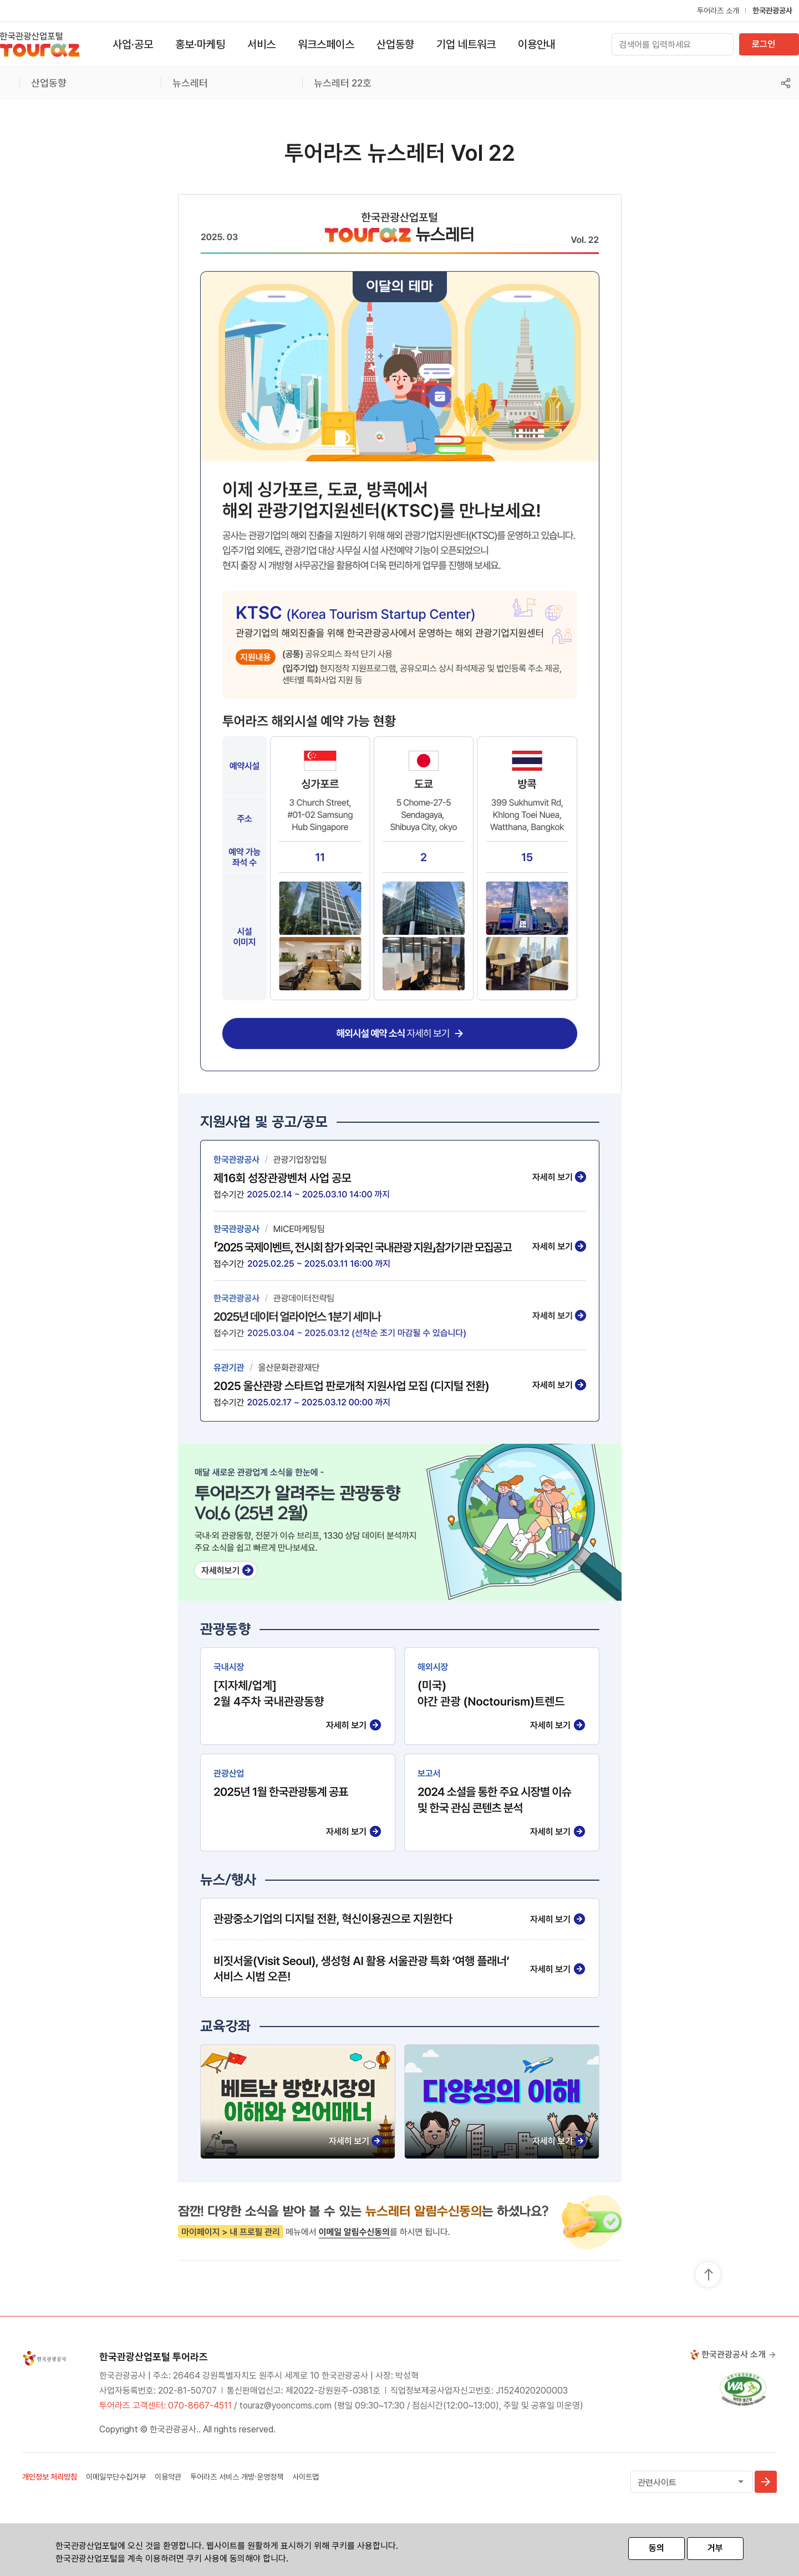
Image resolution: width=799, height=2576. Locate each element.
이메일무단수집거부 (116, 2476)
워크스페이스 (326, 44)
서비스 (261, 44)
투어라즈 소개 (718, 10)
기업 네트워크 (466, 44)
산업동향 (395, 44)
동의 (656, 2548)
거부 (715, 2548)
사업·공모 (133, 44)
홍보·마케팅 (200, 44)
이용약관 (168, 2476)
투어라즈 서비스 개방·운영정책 (236, 2476)
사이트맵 (305, 2476)
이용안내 (537, 44)
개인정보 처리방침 (49, 2476)
